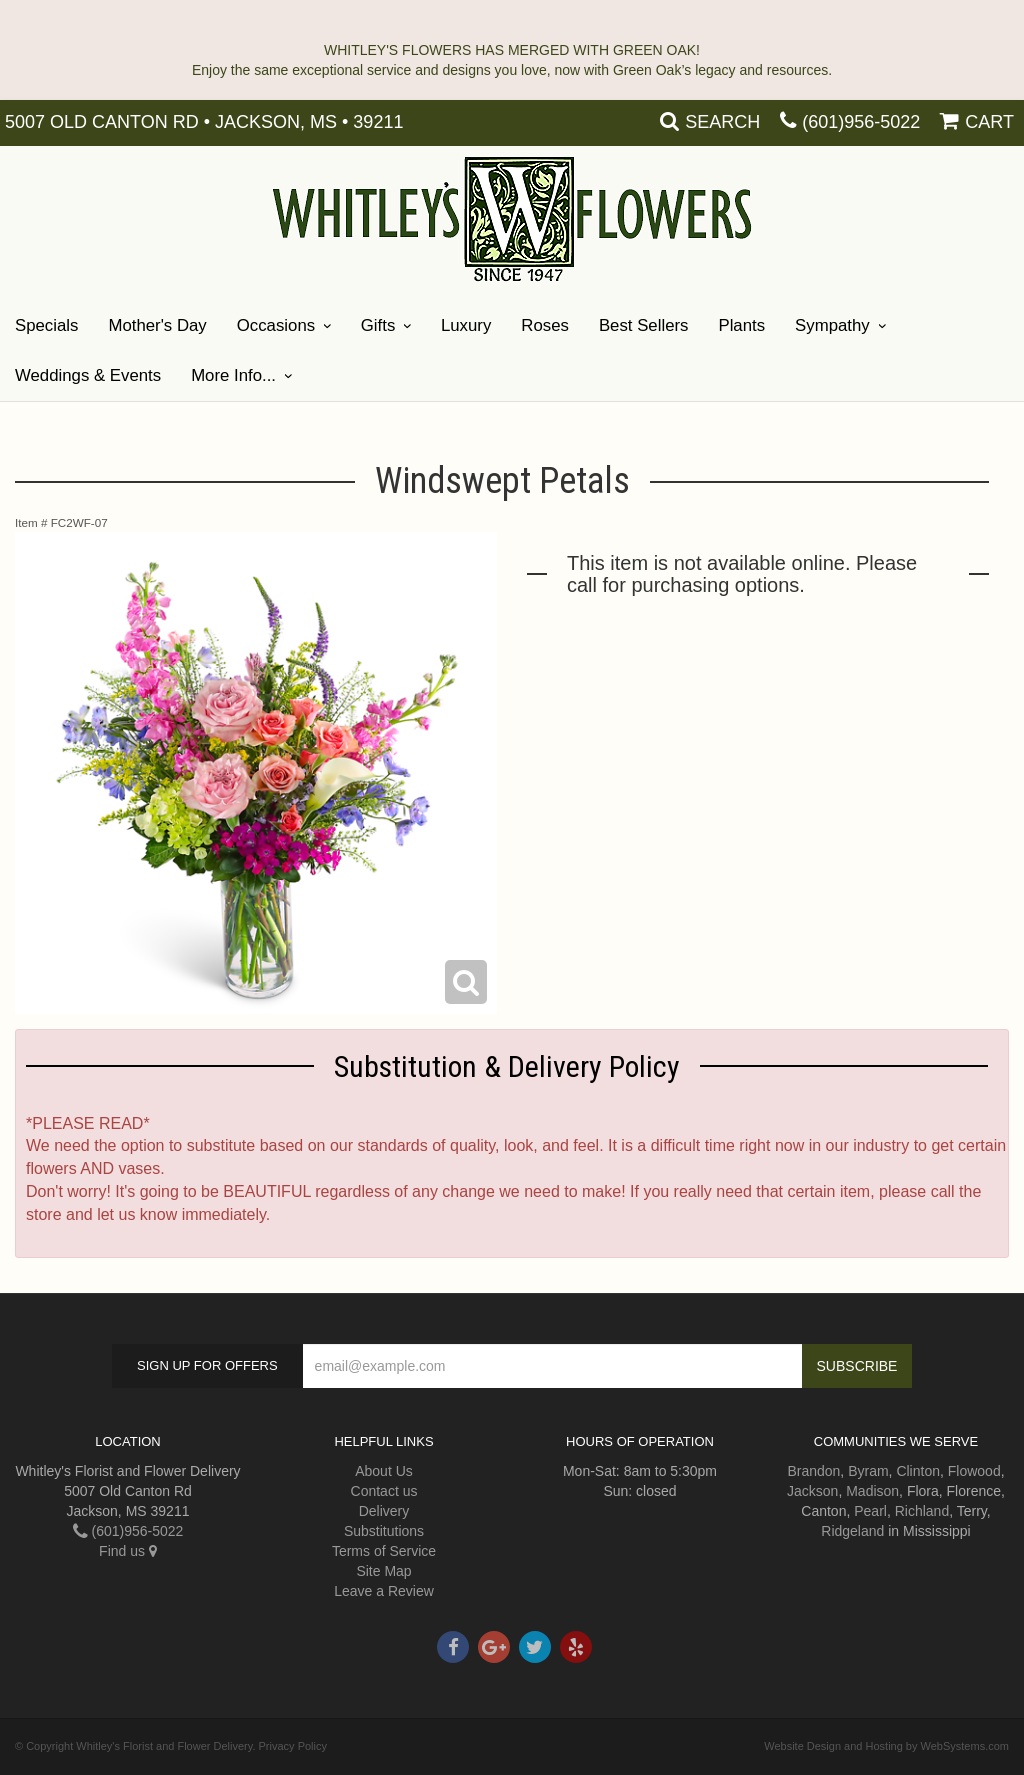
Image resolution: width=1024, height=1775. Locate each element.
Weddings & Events (88, 375)
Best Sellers (644, 325)
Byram (868, 1471)
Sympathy (832, 325)
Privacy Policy (293, 1746)
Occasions (276, 325)
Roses (545, 325)
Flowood (974, 1471)
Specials (46, 325)
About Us (384, 1471)
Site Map (383, 1571)
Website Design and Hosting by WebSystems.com (886, 1746)
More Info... (233, 375)
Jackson (812, 1491)
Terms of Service (384, 1551)
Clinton (918, 1471)
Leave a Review (384, 1591)
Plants (741, 325)
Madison (872, 1491)
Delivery (384, 1511)
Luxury (466, 325)
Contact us (384, 1491)
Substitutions (384, 1531)
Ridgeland (852, 1531)
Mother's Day (157, 325)
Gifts (378, 325)
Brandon (813, 1471)
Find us (128, 1551)
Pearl (870, 1511)
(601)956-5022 (861, 122)
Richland (922, 1511)
